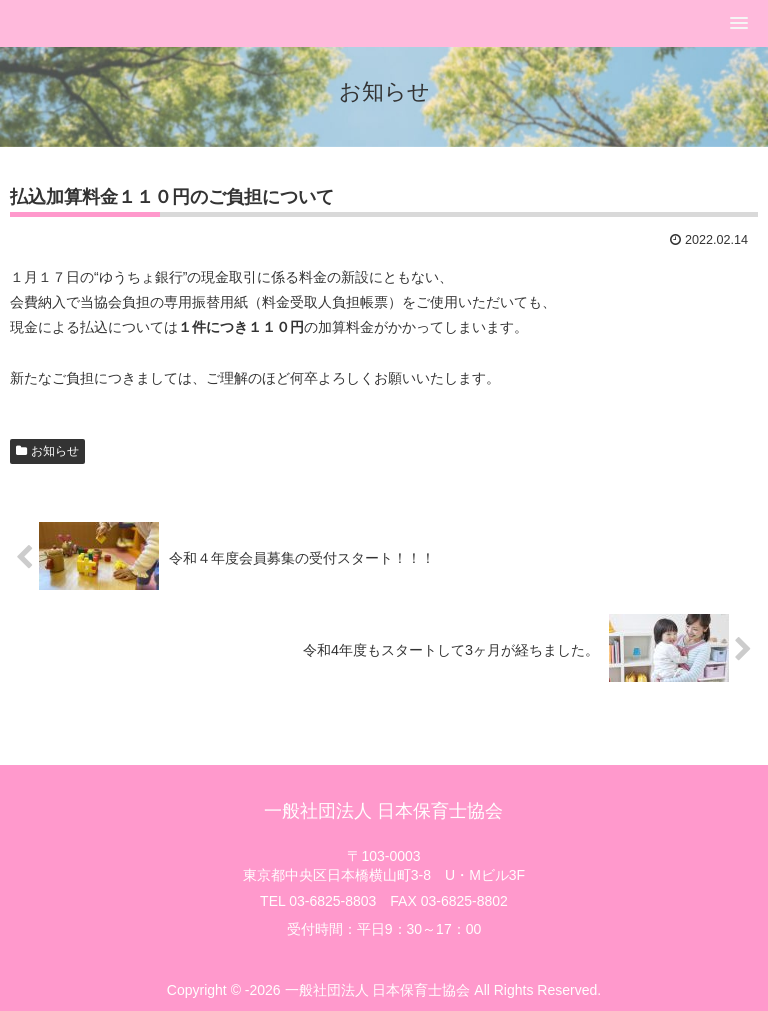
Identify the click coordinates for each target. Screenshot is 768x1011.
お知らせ (55, 451)
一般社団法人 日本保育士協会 (383, 811)
